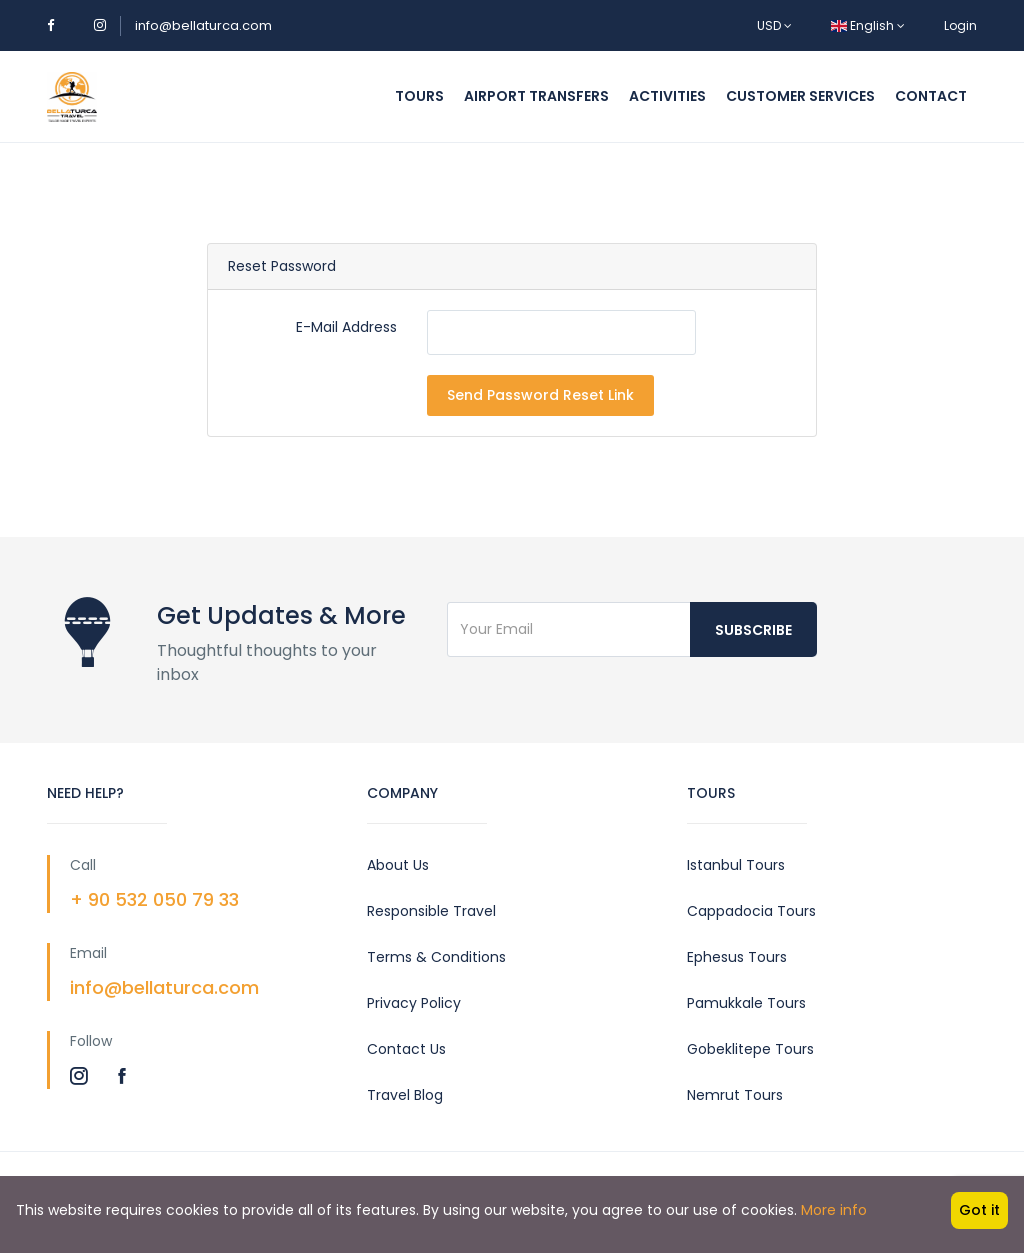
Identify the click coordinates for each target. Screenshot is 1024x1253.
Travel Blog (405, 1095)
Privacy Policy (414, 1003)
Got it (979, 1210)
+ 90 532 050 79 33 (154, 899)
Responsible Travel (431, 911)
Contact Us (406, 1049)
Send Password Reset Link (540, 395)
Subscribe (753, 630)
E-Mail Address (346, 327)
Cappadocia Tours (751, 911)
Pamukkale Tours (746, 1003)
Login (960, 25)
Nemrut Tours (735, 1095)
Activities (667, 96)
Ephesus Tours (737, 957)
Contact (931, 96)
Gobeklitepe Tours (750, 1049)
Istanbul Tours (736, 865)
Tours (419, 96)
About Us (398, 865)
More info (834, 1210)
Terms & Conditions (436, 957)
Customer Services (800, 96)
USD (774, 25)
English (868, 25)
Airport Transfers (536, 96)
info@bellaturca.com (203, 25)
